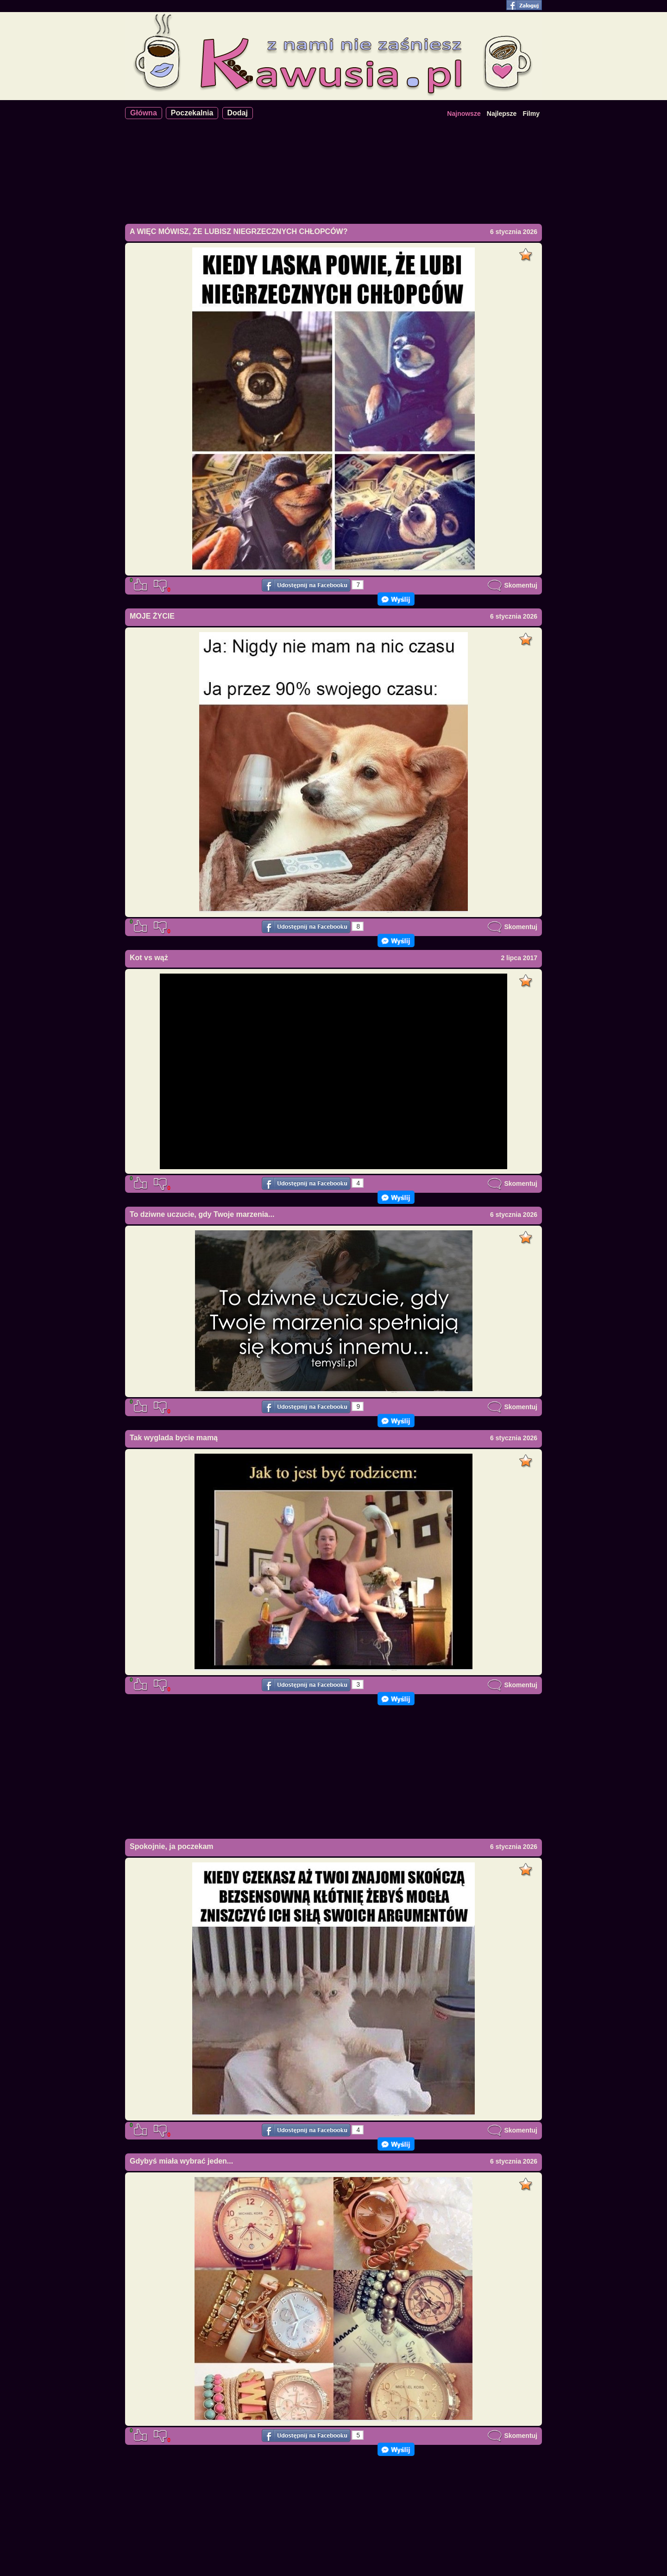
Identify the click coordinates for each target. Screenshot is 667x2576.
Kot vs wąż (149, 958)
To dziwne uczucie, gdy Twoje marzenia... (202, 1214)
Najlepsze (502, 113)
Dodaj (237, 113)
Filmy (531, 113)
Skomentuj (512, 585)
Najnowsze (463, 113)
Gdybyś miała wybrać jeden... (181, 2161)
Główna (143, 113)
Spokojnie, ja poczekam (172, 1846)
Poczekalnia (192, 113)
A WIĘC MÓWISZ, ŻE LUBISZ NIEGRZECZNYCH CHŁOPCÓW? (239, 231)
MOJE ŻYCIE (152, 616)
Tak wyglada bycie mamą (174, 1438)
